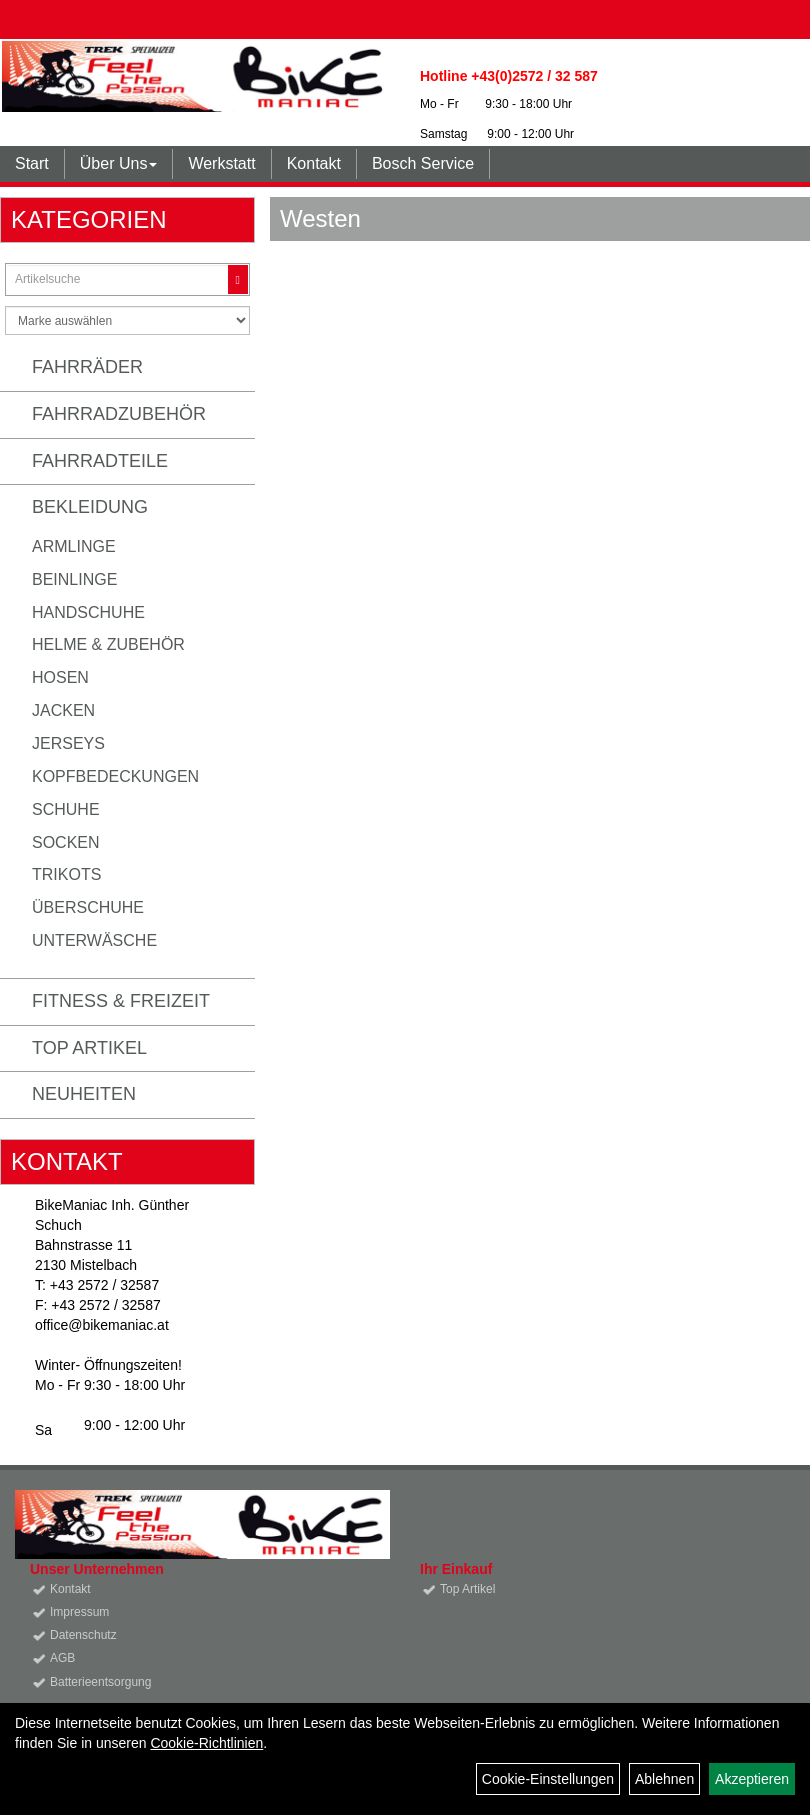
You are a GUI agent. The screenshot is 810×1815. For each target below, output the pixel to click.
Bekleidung (90, 507)
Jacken (63, 710)
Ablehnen (664, 1779)
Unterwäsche (94, 940)
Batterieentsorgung (100, 1682)
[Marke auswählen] (127, 320)
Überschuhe (88, 907)
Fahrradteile (100, 461)
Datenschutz (83, 1635)
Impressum (79, 1612)
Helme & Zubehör (108, 644)
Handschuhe (88, 612)
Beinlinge (74, 579)
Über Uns (119, 163)
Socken (66, 842)
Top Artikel (89, 1048)
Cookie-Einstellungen (548, 1779)
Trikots (66, 874)
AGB (62, 1658)
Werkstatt (221, 163)
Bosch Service (423, 163)
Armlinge (74, 546)
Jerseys (68, 743)
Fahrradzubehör (119, 414)
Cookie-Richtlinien (206, 1743)
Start (32, 163)
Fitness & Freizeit (121, 1001)
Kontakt (314, 163)
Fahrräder (87, 367)
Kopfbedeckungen (115, 776)
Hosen (60, 677)
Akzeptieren (752, 1779)
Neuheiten (84, 1094)
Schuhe (66, 809)
